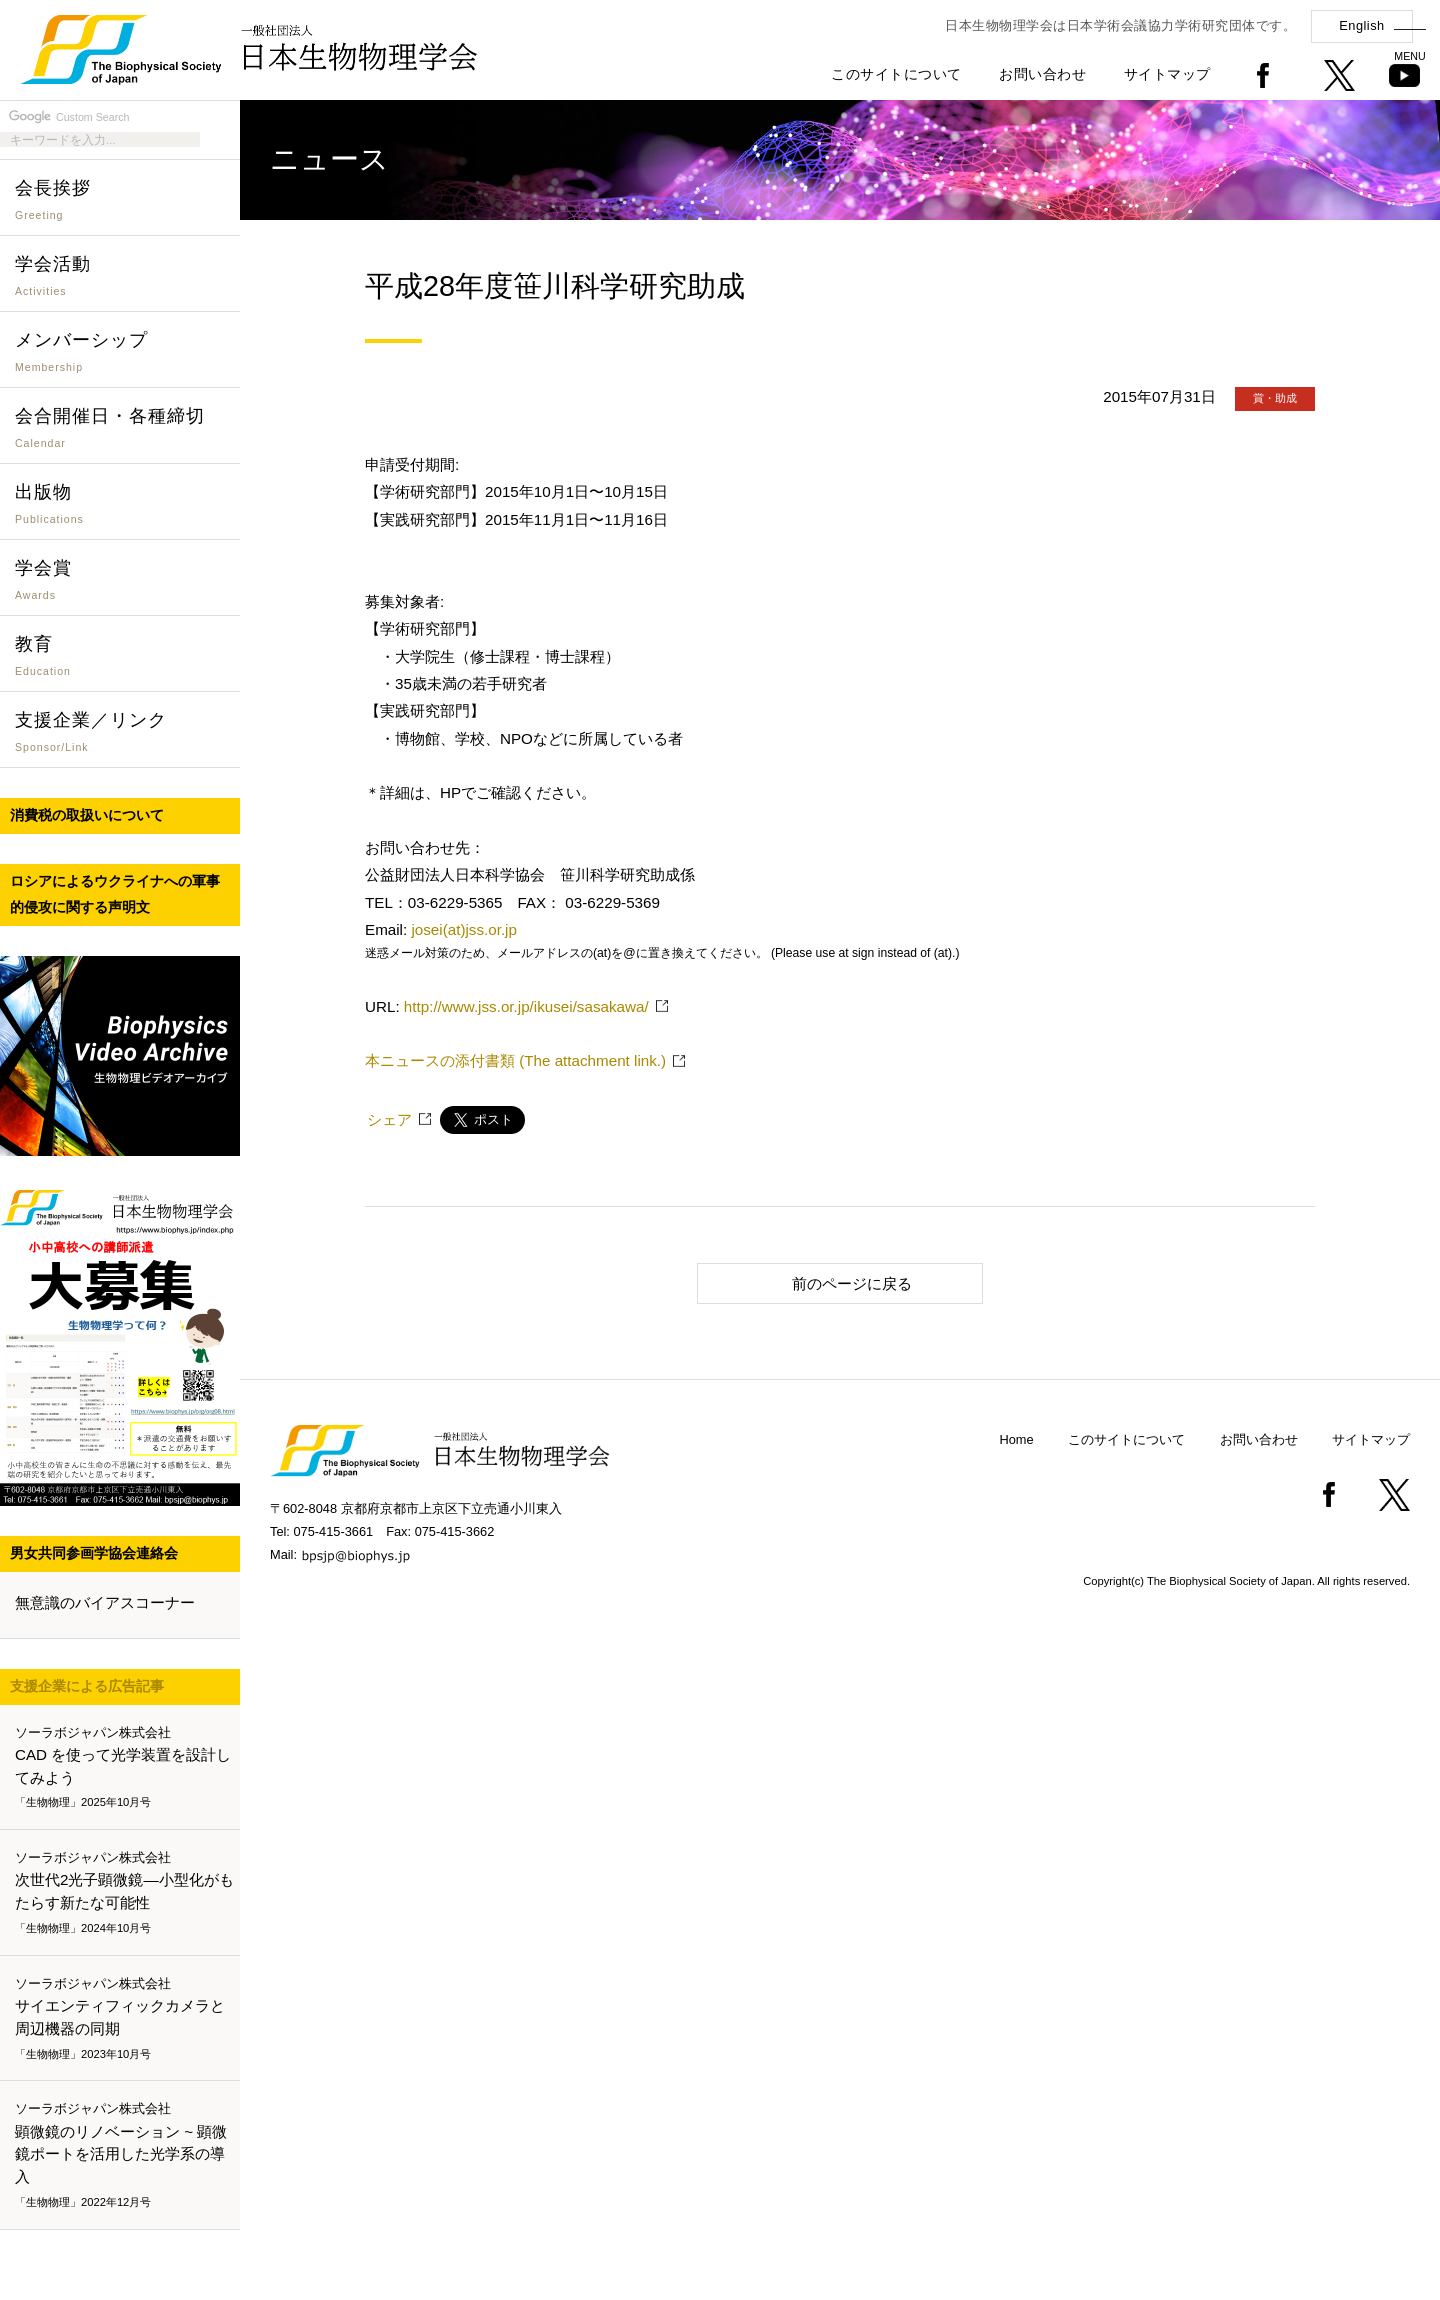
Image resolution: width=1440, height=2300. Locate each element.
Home (1017, 1439)
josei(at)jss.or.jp (464, 929)
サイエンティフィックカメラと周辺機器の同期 (124, 2019)
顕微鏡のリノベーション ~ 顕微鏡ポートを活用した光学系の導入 (124, 2156)
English (1361, 25)
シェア (389, 1119)
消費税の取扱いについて (87, 815)
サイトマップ (1167, 74)
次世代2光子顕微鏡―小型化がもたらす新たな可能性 (124, 1893)
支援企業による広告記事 (87, 1686)
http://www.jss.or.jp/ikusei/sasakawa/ (526, 1006)
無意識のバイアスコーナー (105, 1602)
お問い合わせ (1042, 74)
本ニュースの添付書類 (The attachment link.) (515, 1060)
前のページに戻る (813, 1282)
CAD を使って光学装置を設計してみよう (124, 1768)
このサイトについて (896, 74)
